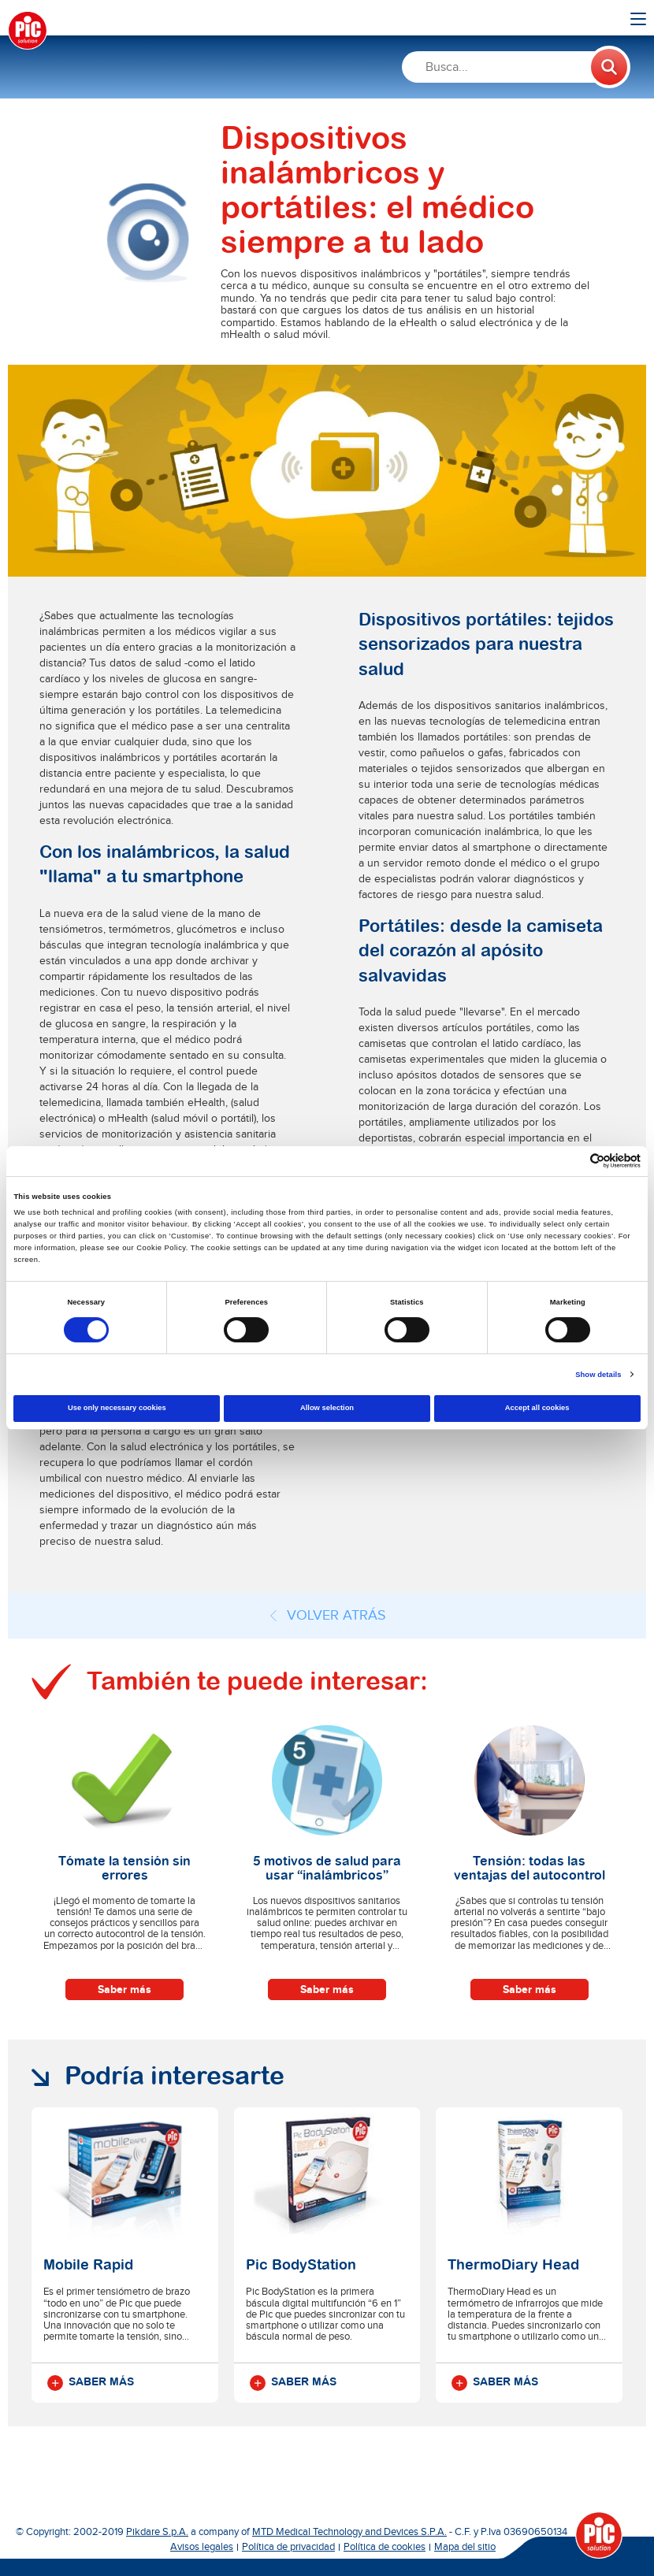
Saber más (124, 1989)
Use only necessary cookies (117, 1408)
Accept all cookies (537, 1408)
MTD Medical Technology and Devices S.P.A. (349, 2532)
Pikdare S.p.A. (157, 2532)
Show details (598, 1375)
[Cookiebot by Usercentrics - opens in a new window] (572, 1160)
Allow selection (327, 1408)
